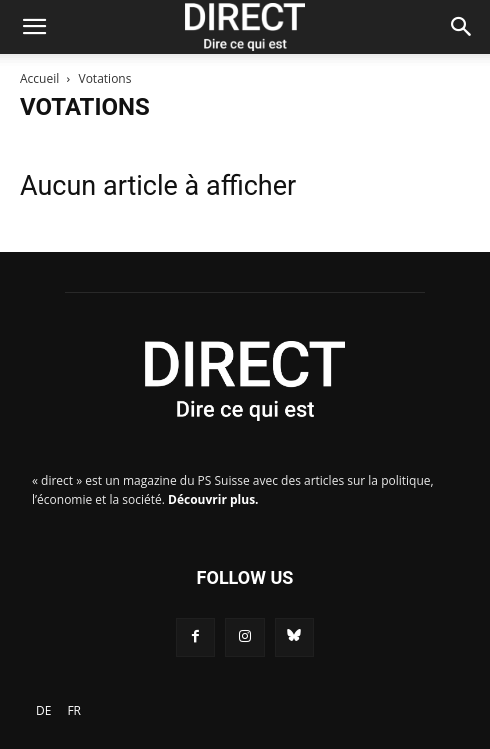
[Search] (462, 27)
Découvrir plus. (213, 499)
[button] (34, 27)
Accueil (39, 78)
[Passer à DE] (43, 710)
